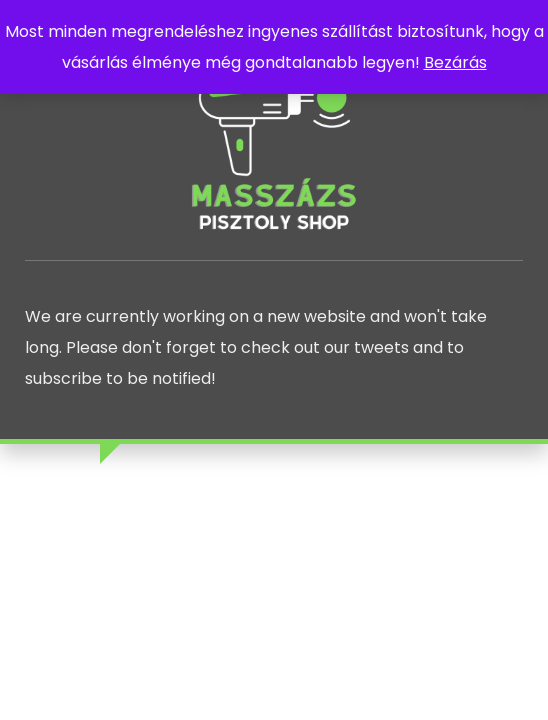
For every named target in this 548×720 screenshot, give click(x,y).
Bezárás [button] (455, 62)
